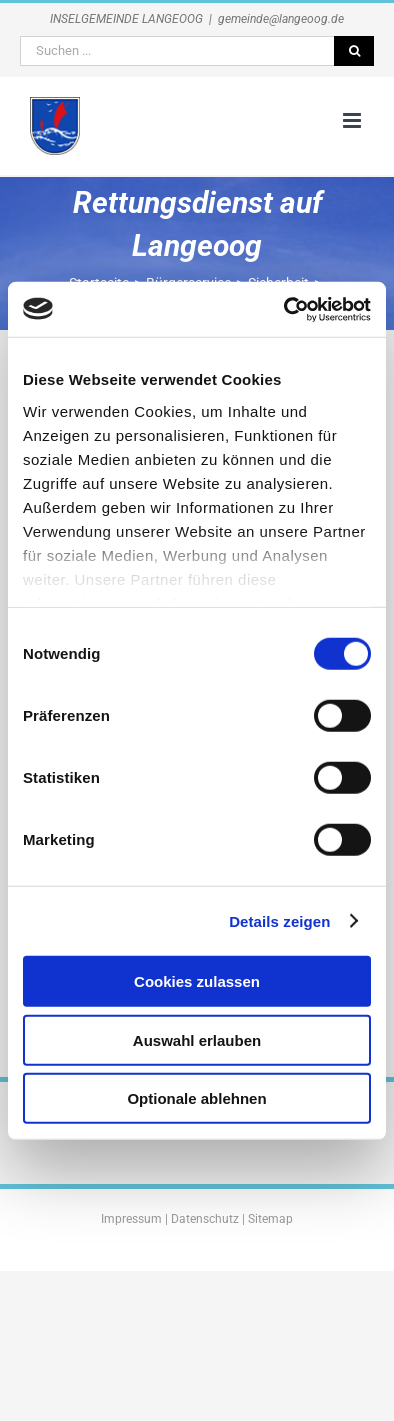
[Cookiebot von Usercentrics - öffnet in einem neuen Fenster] (284, 309)
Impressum (131, 1219)
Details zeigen (279, 920)
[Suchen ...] (177, 51)
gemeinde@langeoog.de (281, 19)
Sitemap (270, 1219)
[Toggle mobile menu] (353, 120)
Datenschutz (205, 1219)
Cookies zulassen (197, 981)
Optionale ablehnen (196, 1098)
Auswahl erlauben (197, 1039)
